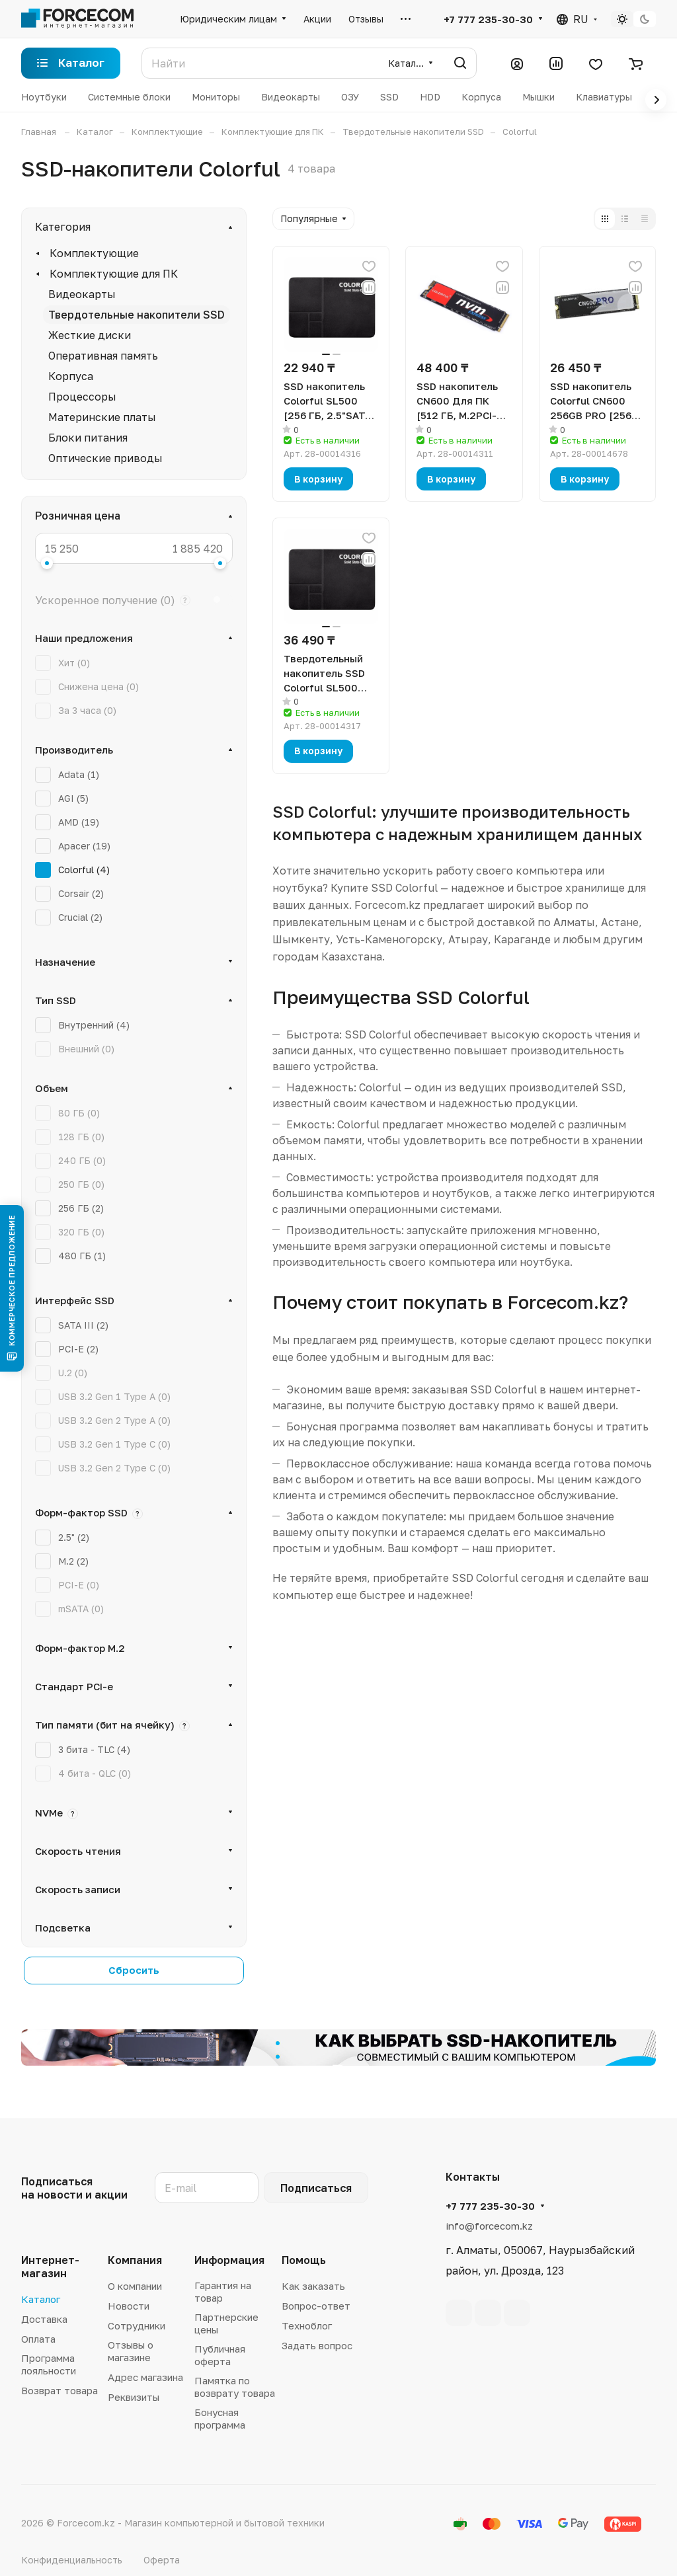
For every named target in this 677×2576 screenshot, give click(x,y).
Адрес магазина (145, 2377)
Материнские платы (102, 417)
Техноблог (307, 2325)
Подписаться (316, 2188)
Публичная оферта (219, 2355)
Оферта (161, 2559)
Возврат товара (59, 2390)
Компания (135, 2260)
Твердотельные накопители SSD (136, 314)
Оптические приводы (105, 458)
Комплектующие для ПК (114, 273)
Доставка (44, 2319)
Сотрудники (136, 2325)
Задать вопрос (317, 2345)
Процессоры (82, 396)
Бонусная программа (219, 2418)
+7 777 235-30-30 (488, 19)
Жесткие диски (89, 335)
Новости (128, 2306)
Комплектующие (94, 253)
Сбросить (133, 1970)
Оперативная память (103, 355)
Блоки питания (88, 437)
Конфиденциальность (71, 2559)
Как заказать (313, 2286)
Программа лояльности (48, 2364)
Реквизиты (133, 2397)
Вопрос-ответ (316, 2306)
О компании (135, 2286)
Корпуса (70, 376)
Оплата (38, 2339)
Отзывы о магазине (130, 2351)
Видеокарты (82, 294)
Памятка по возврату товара (234, 2386)
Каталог (40, 2299)
